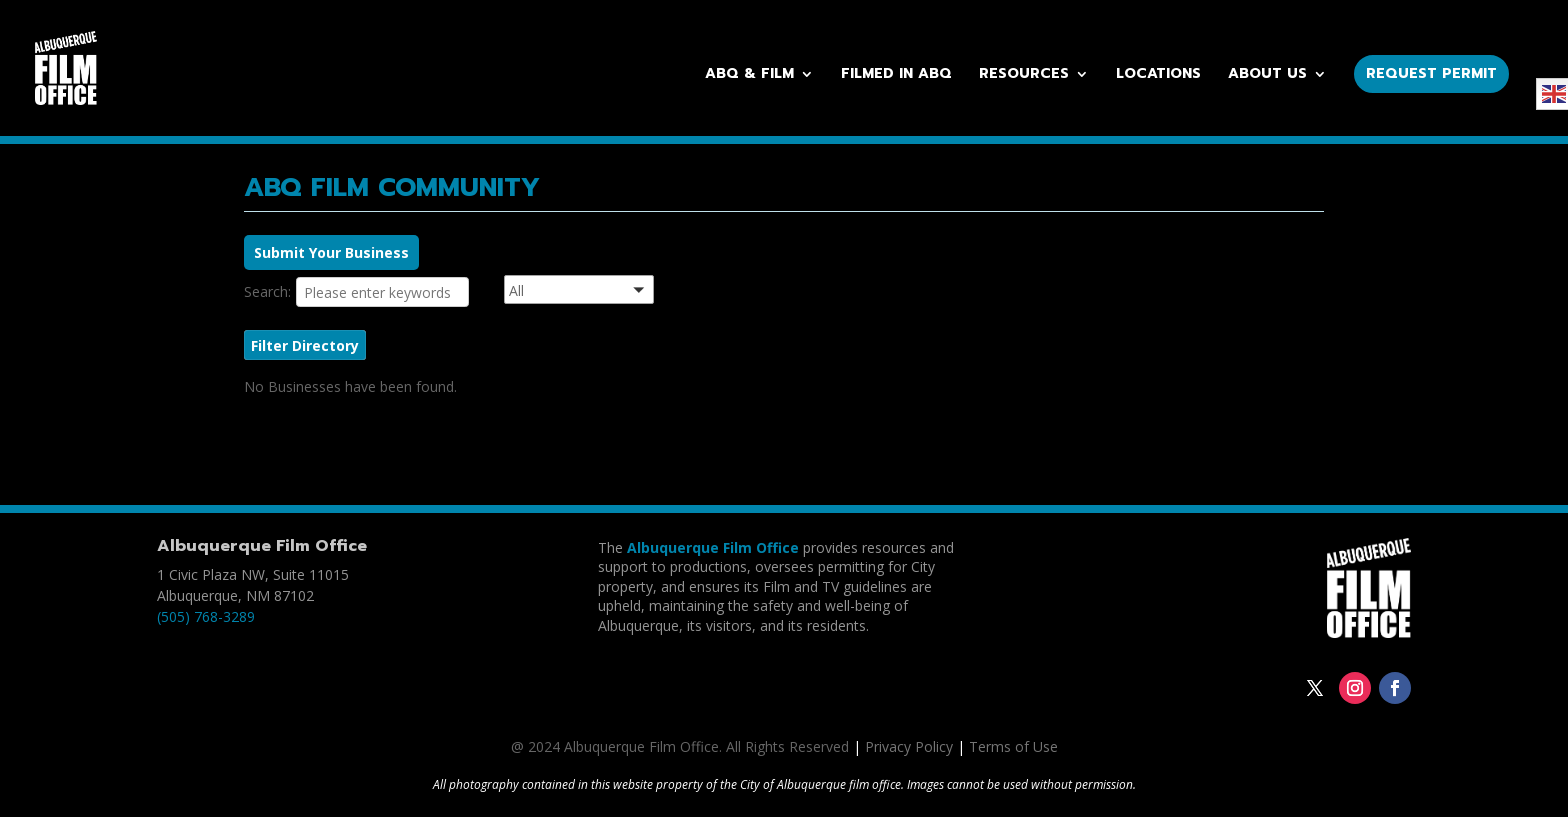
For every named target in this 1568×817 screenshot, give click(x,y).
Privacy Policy (909, 746)
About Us (1267, 75)
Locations (1158, 75)
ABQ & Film (749, 75)
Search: (267, 291)
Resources (1024, 75)
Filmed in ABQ (896, 75)
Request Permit (1431, 73)
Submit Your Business (331, 252)
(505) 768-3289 (206, 616)
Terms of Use (1013, 746)
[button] (604, 292)
